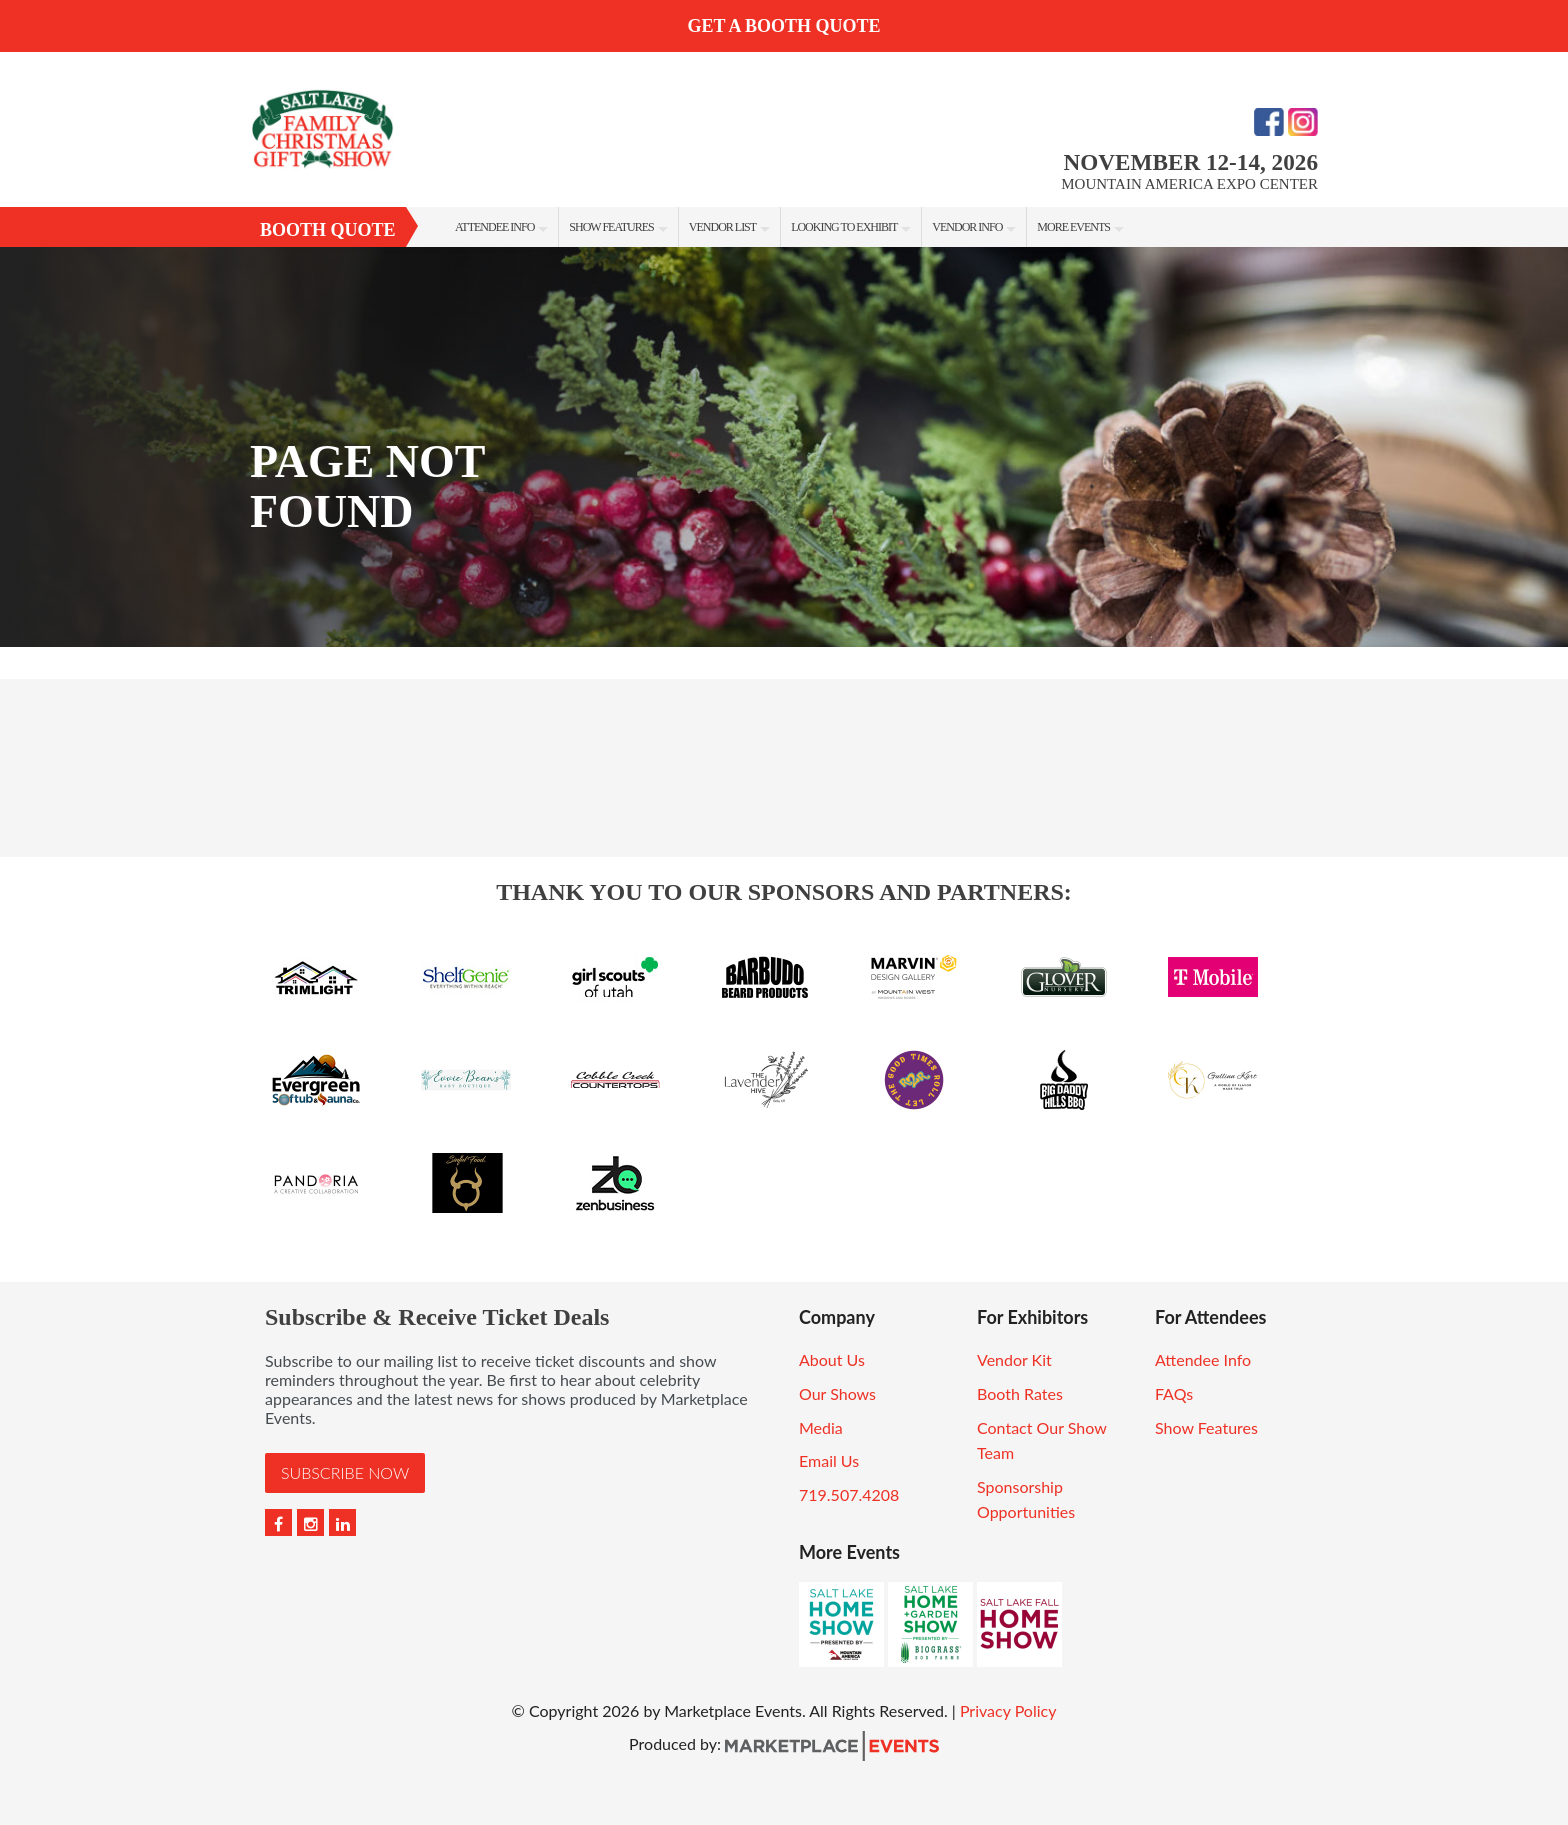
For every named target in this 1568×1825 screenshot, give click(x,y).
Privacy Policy (1008, 1710)
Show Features (611, 227)
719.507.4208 (849, 1494)
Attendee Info (494, 227)
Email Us (829, 1460)
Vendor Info (967, 227)
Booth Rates (1020, 1393)
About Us (832, 1359)
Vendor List (722, 227)
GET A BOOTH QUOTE (783, 26)
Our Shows (837, 1393)
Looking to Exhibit (844, 227)
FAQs (1174, 1393)
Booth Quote (328, 230)
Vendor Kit (1014, 1359)
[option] (784, 447)
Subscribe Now (345, 1472)
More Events (1073, 227)
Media (821, 1427)
